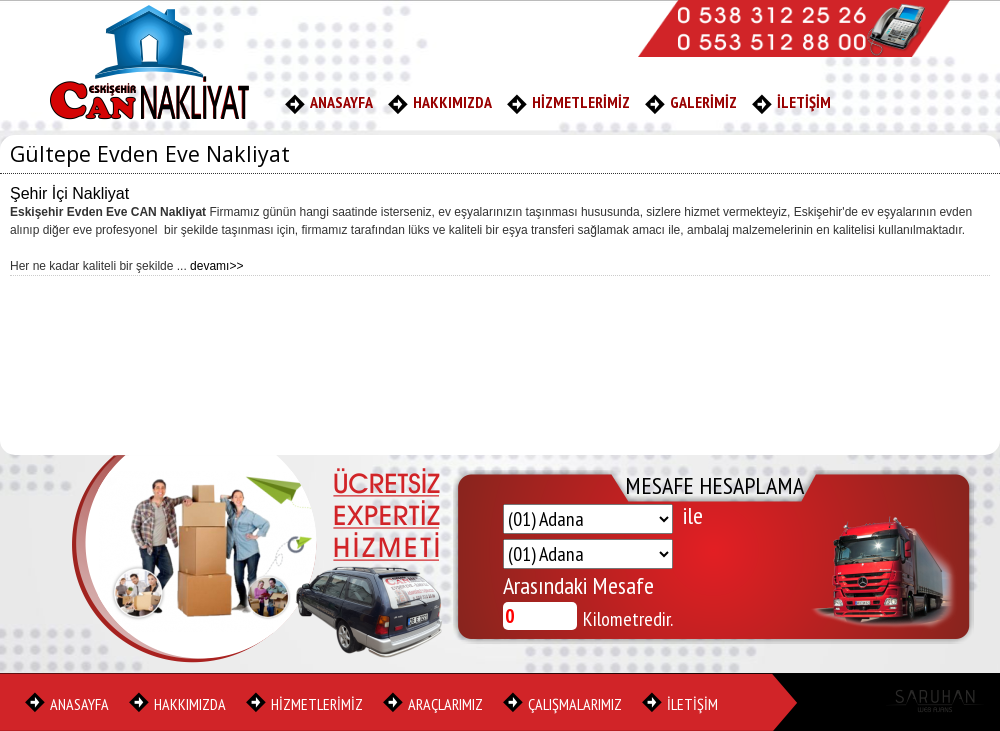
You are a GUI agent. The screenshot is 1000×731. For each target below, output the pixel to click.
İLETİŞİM (804, 102)
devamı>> (216, 266)
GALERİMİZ (703, 102)
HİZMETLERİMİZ (581, 102)
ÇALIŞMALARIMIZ (575, 704)
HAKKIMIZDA (452, 102)
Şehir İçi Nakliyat (69, 193)
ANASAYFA (341, 102)
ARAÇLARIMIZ (445, 704)
